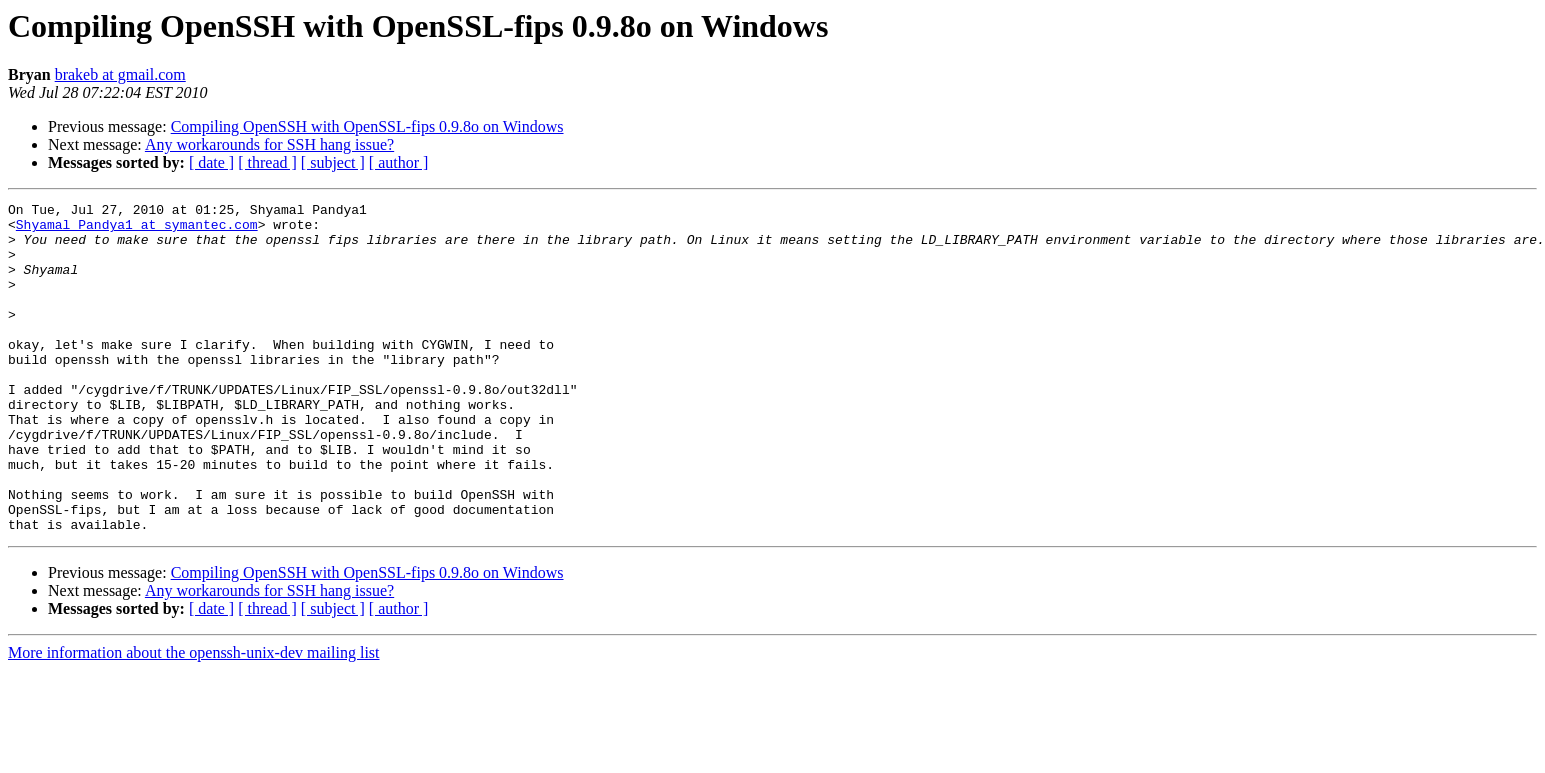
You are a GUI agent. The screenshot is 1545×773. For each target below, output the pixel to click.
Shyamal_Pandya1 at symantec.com (137, 230)
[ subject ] (333, 162)
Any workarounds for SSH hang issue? (269, 144)
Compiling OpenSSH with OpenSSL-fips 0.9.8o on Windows (367, 126)
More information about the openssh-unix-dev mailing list (194, 718)
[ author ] (399, 162)
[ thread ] (267, 162)
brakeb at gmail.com (120, 74)
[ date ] (211, 162)
